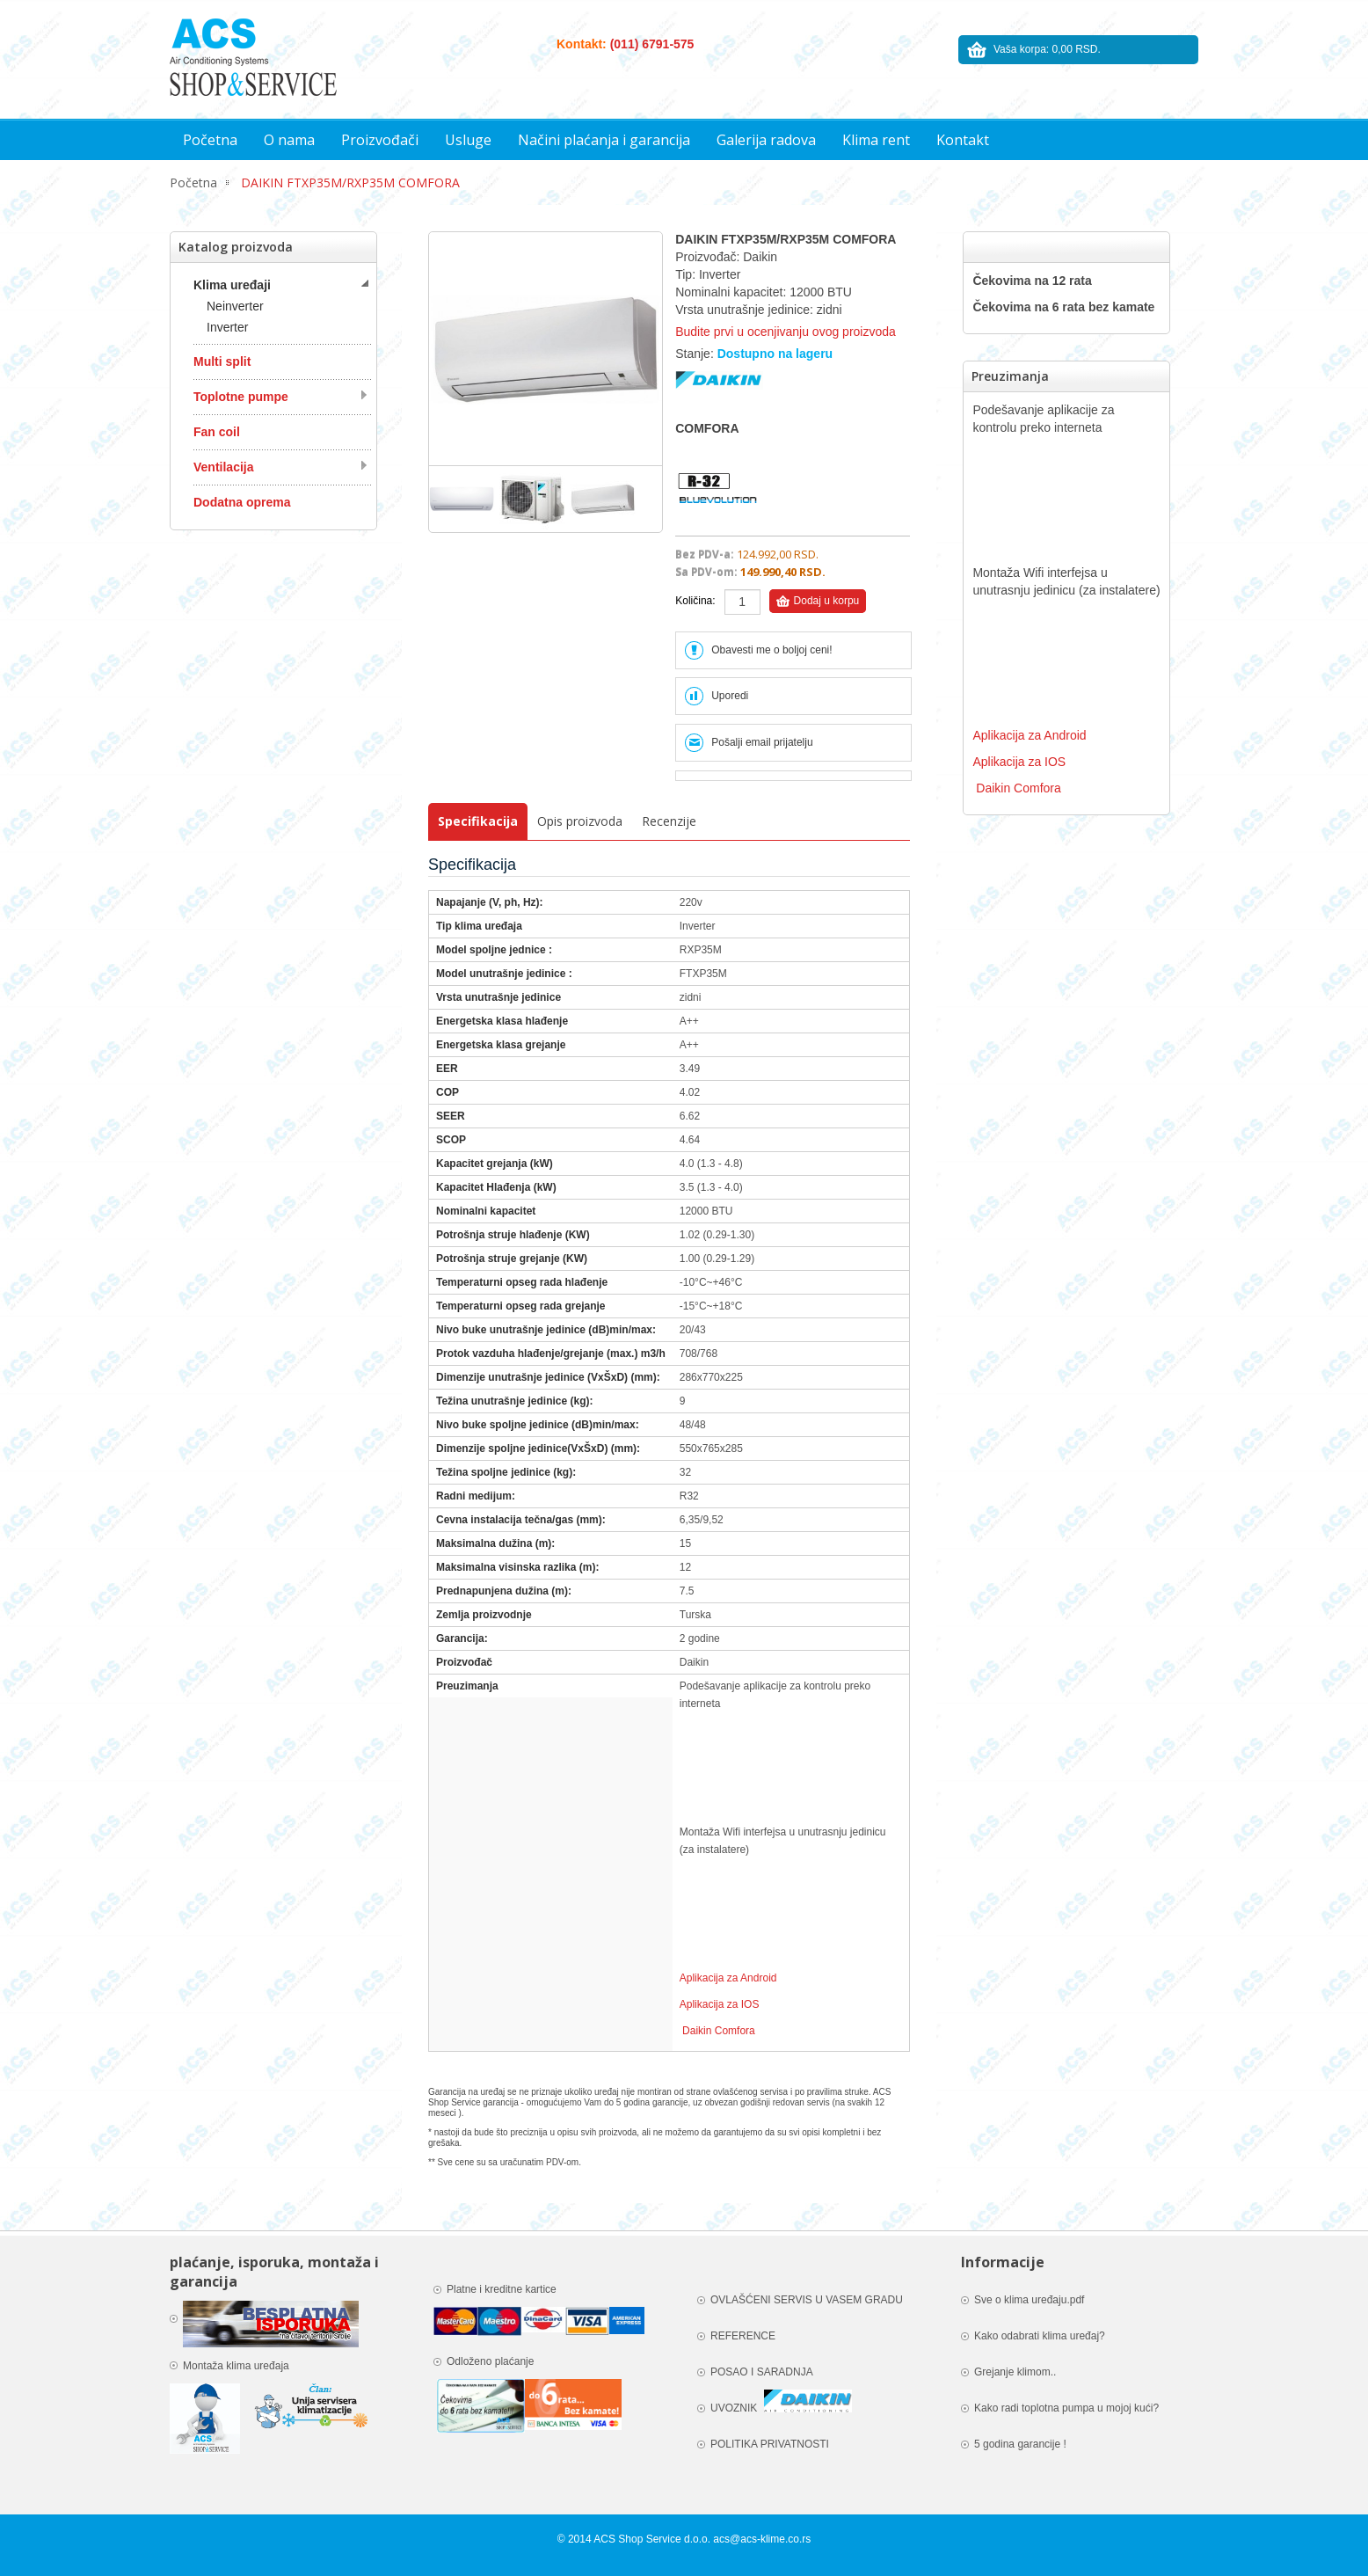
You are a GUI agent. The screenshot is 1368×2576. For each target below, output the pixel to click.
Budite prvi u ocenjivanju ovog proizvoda (785, 332)
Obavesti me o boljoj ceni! (771, 650)
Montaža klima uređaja (237, 2366)
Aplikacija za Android (728, 1978)
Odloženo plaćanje (490, 2361)
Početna (193, 182)
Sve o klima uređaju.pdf (1029, 2300)
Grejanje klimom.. (1015, 2372)
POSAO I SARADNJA (761, 2372)
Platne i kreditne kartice (503, 2289)
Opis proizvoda (579, 821)
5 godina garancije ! (1020, 2444)
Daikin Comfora (718, 2031)
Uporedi (729, 696)
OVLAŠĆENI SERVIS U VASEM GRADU (806, 2300)
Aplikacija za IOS (720, 2004)
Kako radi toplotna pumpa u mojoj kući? (1066, 2408)
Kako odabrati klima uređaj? (1039, 2336)
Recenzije (669, 821)
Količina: (695, 601)
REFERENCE (742, 2336)
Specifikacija (478, 821)
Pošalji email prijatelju (761, 742)
